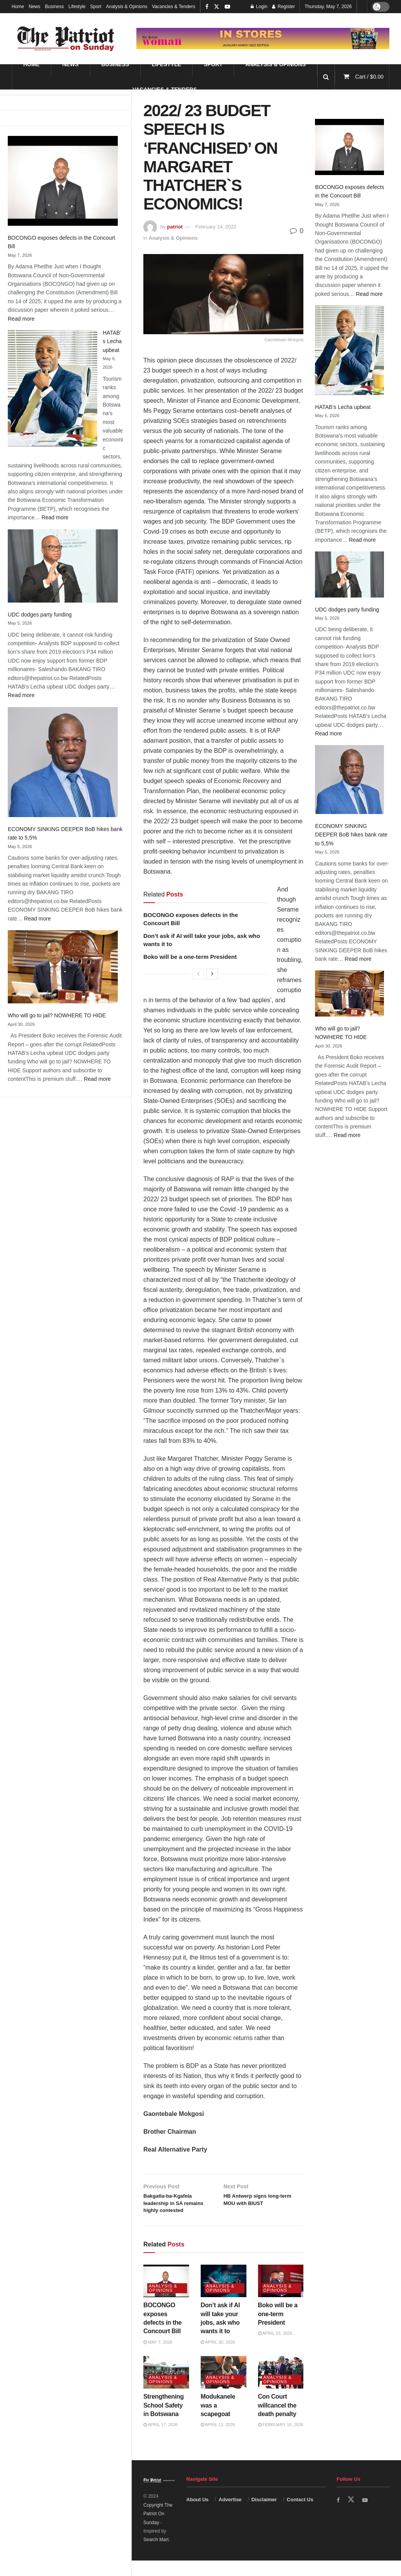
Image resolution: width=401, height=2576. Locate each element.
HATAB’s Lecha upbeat (112, 341)
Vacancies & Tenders (173, 6)
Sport (96, 6)
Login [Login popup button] (259, 6)
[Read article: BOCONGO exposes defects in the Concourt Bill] (166, 2296)
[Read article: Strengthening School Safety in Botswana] (166, 2388)
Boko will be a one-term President (190, 956)
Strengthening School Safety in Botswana (163, 2421)
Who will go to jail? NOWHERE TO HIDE (57, 1015)
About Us (197, 2515)
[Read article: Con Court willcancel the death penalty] (281, 2388)
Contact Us (300, 2515)
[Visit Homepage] (66, 38)
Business (54, 6)
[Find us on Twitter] (351, 2515)
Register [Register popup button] (283, 6)
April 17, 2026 (160, 2440)
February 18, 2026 (280, 2440)
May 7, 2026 (157, 2357)
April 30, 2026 (218, 2357)
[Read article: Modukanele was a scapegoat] (223, 2388)
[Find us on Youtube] (366, 2515)
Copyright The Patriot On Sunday (157, 2529)
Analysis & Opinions (126, 6)
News (34, 6)
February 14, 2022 (215, 227)
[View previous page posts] (198, 974)
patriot (174, 227)
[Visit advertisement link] (262, 38)
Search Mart (156, 2555)
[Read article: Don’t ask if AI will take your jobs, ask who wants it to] (223, 2296)
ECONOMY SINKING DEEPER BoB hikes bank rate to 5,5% (351, 835)
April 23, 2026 (275, 2348)
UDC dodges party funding (40, 614)
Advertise (230, 2515)
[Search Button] (326, 76)
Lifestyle (77, 6)
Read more (21, 319)
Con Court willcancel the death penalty (277, 2421)
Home (18, 6)
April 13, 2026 (218, 2440)
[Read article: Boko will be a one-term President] (281, 2296)
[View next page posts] (212, 974)
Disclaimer (264, 2515)
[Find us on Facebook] (339, 2515)
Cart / (369, 77)
